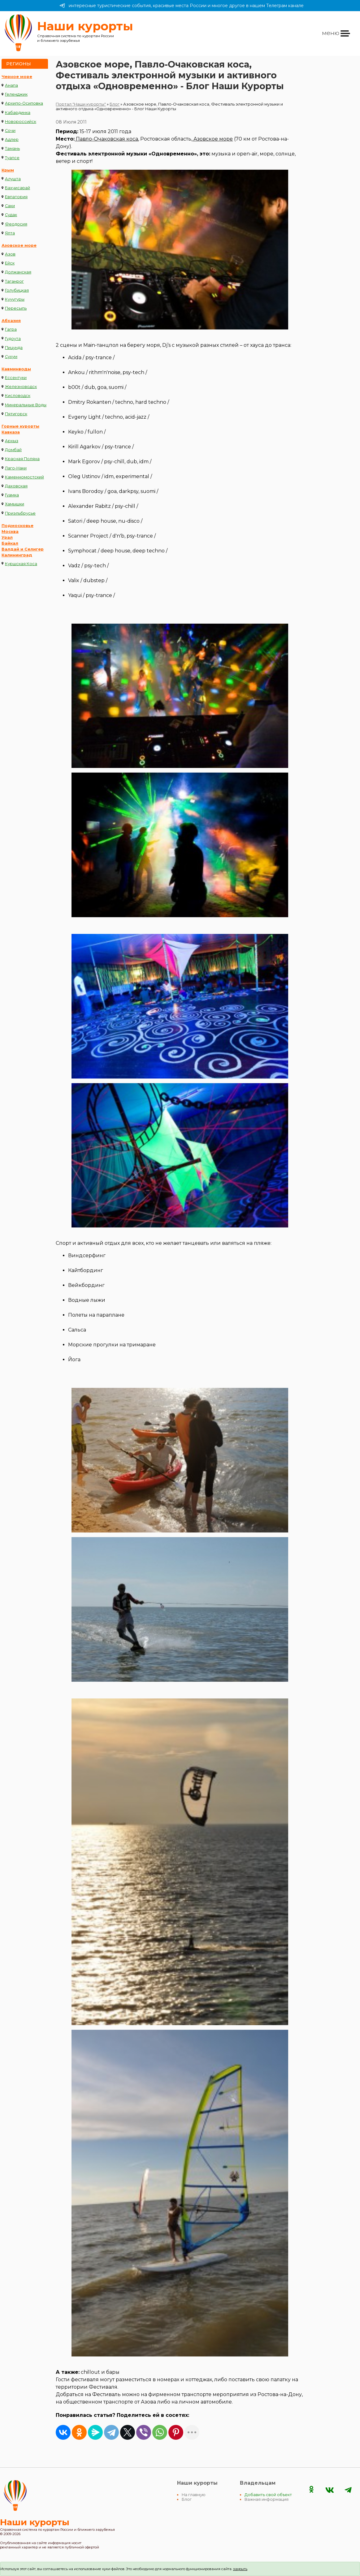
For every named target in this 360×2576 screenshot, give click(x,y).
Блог (114, 104)
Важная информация (266, 2499)
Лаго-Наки (16, 468)
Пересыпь (16, 308)
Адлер (12, 139)
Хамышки (14, 504)
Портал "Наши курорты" (81, 104)
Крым (8, 170)
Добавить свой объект (268, 2494)
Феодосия (16, 224)
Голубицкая (17, 290)
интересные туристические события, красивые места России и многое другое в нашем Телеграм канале (181, 5)
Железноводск (21, 386)
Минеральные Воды (25, 405)
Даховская (16, 486)
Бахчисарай (17, 187)
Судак (11, 214)
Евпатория (16, 196)
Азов (10, 254)
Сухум (11, 356)
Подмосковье (17, 525)
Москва (10, 531)
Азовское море (19, 245)
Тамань (12, 148)
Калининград (17, 555)
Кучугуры (14, 299)
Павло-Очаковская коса (106, 139)
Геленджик (16, 94)
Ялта (10, 233)
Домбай (13, 449)
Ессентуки (16, 377)
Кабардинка (17, 112)
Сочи (10, 130)
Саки (10, 205)
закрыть (240, 2569)
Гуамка (12, 495)
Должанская (18, 272)
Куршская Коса (21, 563)
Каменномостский (24, 477)
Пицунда (14, 347)
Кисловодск (17, 395)
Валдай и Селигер (23, 549)
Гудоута (13, 338)
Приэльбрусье (20, 513)
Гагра (11, 329)
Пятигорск (16, 414)
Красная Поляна (22, 458)
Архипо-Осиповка (24, 103)
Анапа (11, 85)
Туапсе (12, 157)
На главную (194, 2494)
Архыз (11, 440)
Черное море (17, 76)
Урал (7, 537)
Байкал (10, 543)
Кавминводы (16, 369)
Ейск (10, 263)
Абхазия (11, 320)
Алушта (13, 179)
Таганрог (14, 281)
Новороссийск (20, 121)
